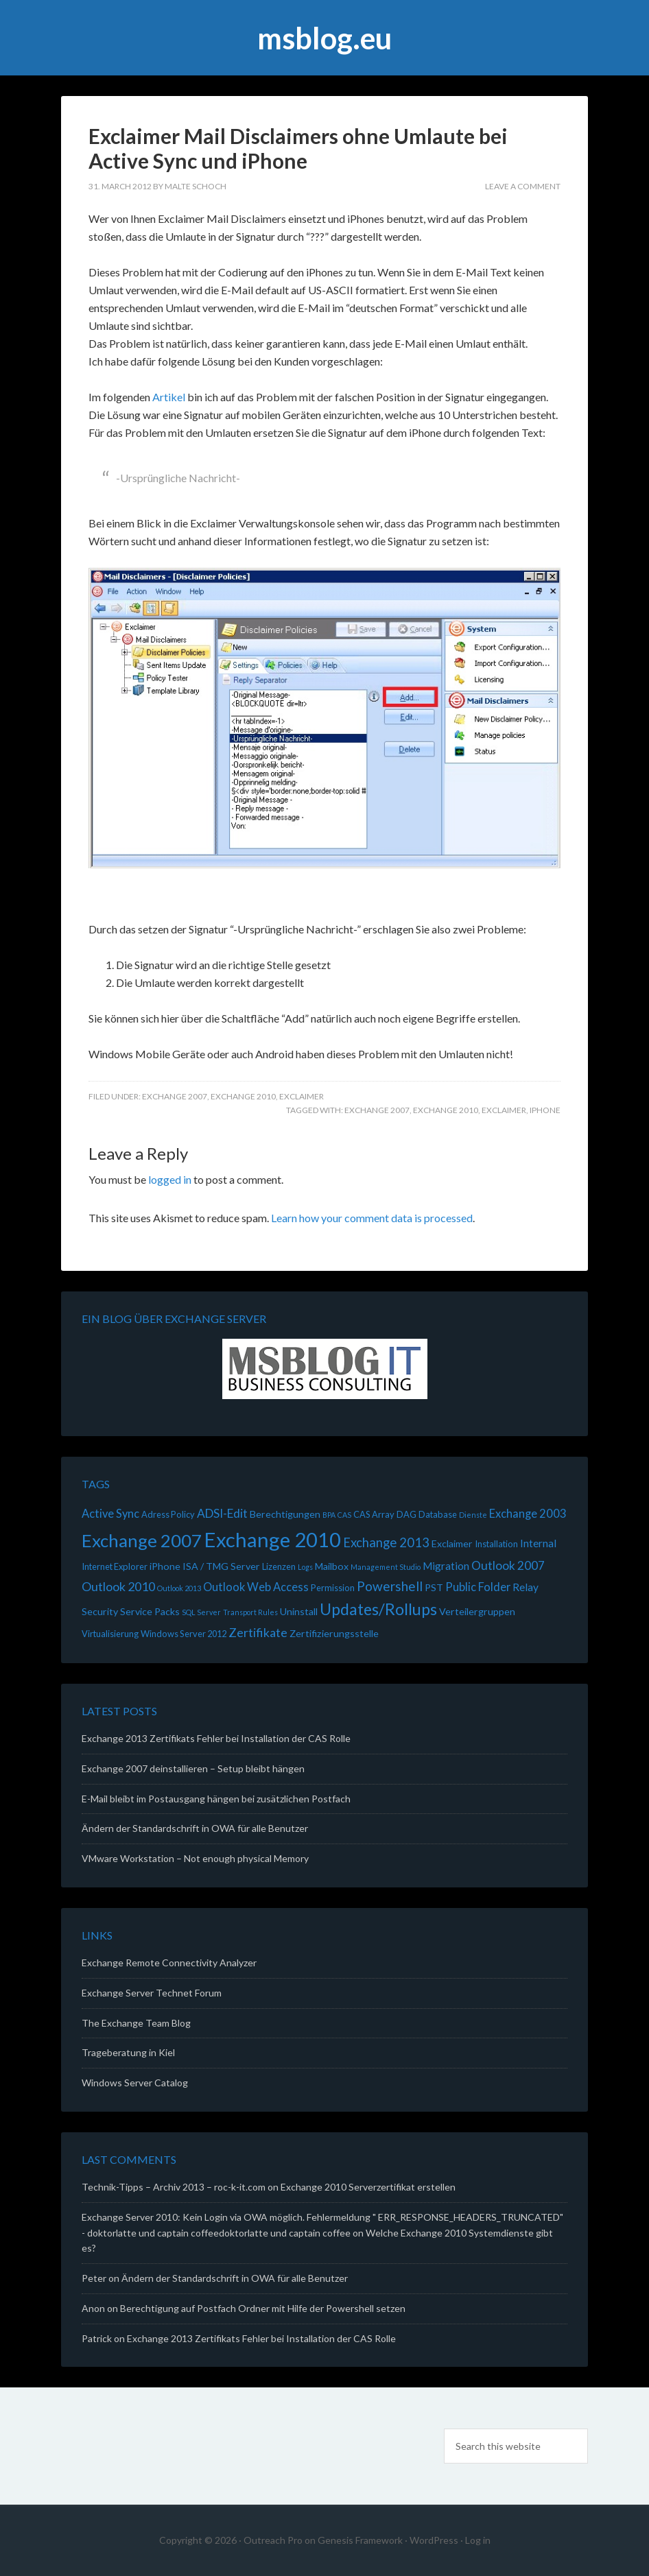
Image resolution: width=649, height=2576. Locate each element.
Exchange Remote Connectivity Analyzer (169, 1962)
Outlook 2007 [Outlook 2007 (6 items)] (508, 1565)
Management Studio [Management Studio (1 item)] (386, 1566)
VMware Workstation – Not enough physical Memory (195, 1858)
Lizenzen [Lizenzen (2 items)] (279, 1566)
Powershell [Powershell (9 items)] (390, 1586)
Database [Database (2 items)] (437, 1514)
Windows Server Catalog (135, 2082)
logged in (169, 1179)
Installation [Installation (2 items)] (496, 1543)
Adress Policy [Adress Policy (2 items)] (168, 1514)
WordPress (434, 2540)
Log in (478, 2540)
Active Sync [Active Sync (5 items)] (110, 1513)
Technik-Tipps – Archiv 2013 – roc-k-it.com (174, 2187)
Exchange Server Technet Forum (152, 1993)
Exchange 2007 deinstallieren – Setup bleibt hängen (193, 1768)
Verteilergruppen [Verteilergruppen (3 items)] (477, 1611)
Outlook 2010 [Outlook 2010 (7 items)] (118, 1586)
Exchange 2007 (174, 1096)
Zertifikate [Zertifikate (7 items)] (257, 1632)
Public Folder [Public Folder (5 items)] (477, 1587)
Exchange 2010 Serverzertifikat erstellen (368, 2187)
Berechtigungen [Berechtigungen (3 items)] (285, 1514)
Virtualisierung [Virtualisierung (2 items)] (110, 1633)
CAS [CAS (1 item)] (344, 1514)
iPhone (545, 1110)
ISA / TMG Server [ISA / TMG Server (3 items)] (221, 1566)
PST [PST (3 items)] (434, 1587)
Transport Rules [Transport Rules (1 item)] (250, 1612)
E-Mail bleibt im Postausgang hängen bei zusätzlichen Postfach (216, 1798)
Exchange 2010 (243, 1096)
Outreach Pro (273, 2540)
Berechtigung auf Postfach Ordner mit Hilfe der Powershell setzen (262, 2308)
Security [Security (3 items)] (100, 1611)
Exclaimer (301, 1096)
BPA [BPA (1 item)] (328, 1514)
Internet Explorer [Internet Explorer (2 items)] (115, 1566)
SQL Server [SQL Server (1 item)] (201, 1612)
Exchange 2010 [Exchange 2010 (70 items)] (272, 1539)
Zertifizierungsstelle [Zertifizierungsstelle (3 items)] (334, 1633)
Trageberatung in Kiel (128, 2052)
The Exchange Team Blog (136, 2023)
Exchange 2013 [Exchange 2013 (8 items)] (386, 1542)
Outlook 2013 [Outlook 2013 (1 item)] (179, 1588)
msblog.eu (324, 38)
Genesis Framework (360, 2540)
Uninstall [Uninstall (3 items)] (299, 1611)
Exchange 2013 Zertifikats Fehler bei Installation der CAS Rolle (216, 1738)
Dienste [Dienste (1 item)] (473, 1514)
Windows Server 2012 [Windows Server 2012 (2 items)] (183, 1633)
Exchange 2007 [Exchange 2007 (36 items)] (142, 1540)
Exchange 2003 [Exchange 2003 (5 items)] (528, 1513)
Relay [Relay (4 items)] (525, 1587)
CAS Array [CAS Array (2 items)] (373, 1514)
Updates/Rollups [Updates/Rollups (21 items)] (378, 1609)
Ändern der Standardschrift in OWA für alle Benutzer (195, 1828)
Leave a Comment (522, 186)
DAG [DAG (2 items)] (406, 1514)
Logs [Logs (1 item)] (305, 1566)
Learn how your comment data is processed (372, 1217)
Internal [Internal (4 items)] (538, 1543)
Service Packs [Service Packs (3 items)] (150, 1611)
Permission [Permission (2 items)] (333, 1587)
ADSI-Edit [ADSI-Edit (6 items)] (222, 1513)
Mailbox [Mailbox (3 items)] (332, 1566)
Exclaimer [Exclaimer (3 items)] (452, 1543)
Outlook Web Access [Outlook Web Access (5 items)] (256, 1587)
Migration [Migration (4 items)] (446, 1566)
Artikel (169, 396)
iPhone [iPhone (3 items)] (165, 1566)
